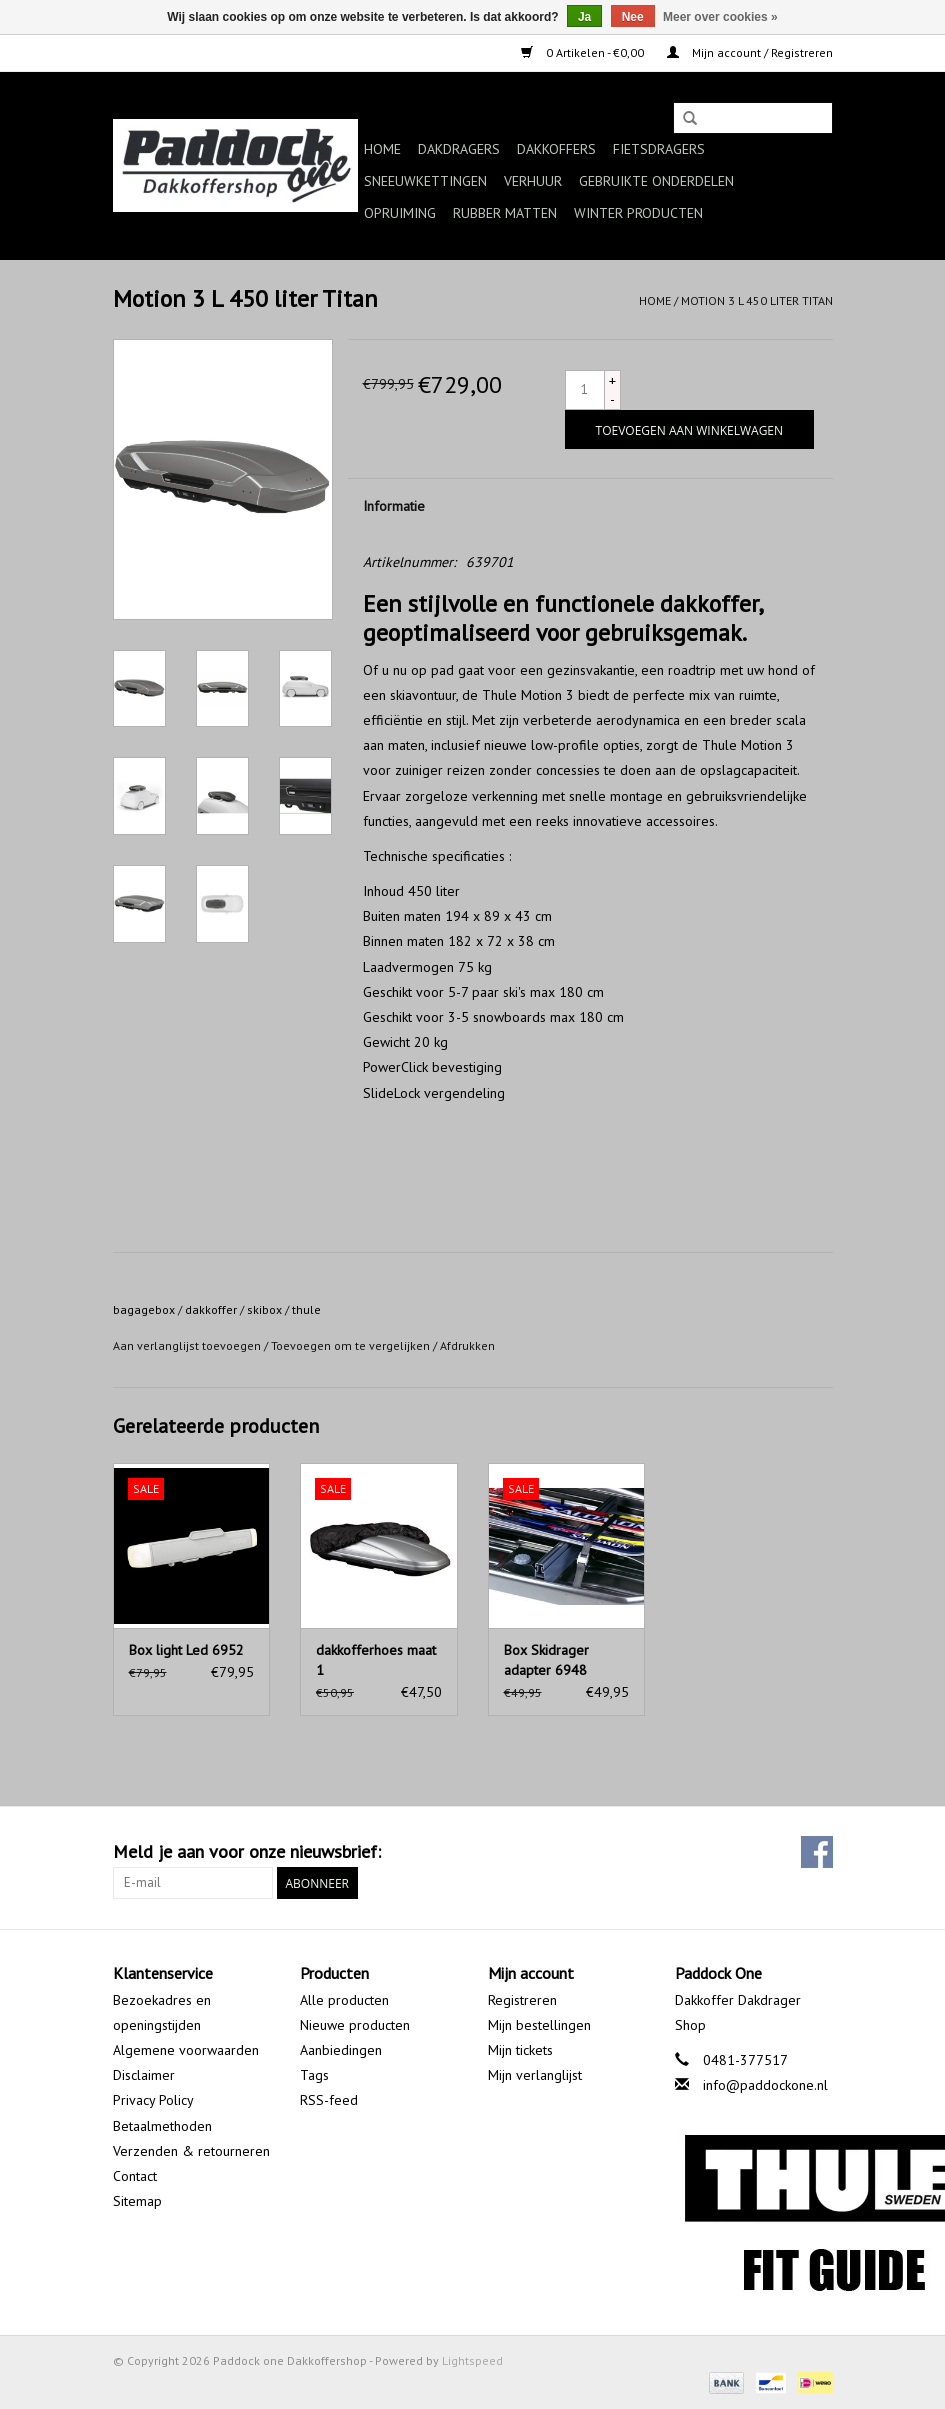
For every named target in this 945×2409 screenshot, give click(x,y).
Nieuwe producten (355, 2025)
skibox (264, 1309)
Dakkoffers (556, 149)
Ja (584, 17)
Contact (135, 2176)
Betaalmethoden (162, 2126)
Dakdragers (459, 149)
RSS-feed (329, 2100)
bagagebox (144, 1309)
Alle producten (344, 2000)
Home (382, 149)
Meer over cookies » (720, 17)
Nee (633, 17)
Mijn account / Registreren (750, 52)
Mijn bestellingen (539, 2025)
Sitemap (137, 2201)
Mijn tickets (520, 2050)
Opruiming (400, 213)
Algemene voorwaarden (186, 2050)
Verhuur (533, 181)
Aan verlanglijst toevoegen (187, 1345)
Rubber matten (505, 213)
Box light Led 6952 (186, 1650)
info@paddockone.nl (765, 2085)
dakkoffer (211, 1309)
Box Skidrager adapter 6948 (546, 1660)
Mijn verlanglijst (535, 2075)
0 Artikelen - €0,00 (584, 52)
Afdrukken (467, 1345)
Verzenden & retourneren (191, 2151)
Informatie (394, 506)
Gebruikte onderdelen (656, 181)
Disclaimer (144, 2075)
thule (306, 1309)
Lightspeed (472, 2360)
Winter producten (638, 213)
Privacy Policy (153, 2100)
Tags (314, 2075)
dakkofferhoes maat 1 (376, 1660)
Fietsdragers (659, 149)
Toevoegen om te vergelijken (352, 1345)
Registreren (522, 2000)
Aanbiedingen (341, 2050)
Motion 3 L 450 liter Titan (757, 300)
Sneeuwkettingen (425, 181)
